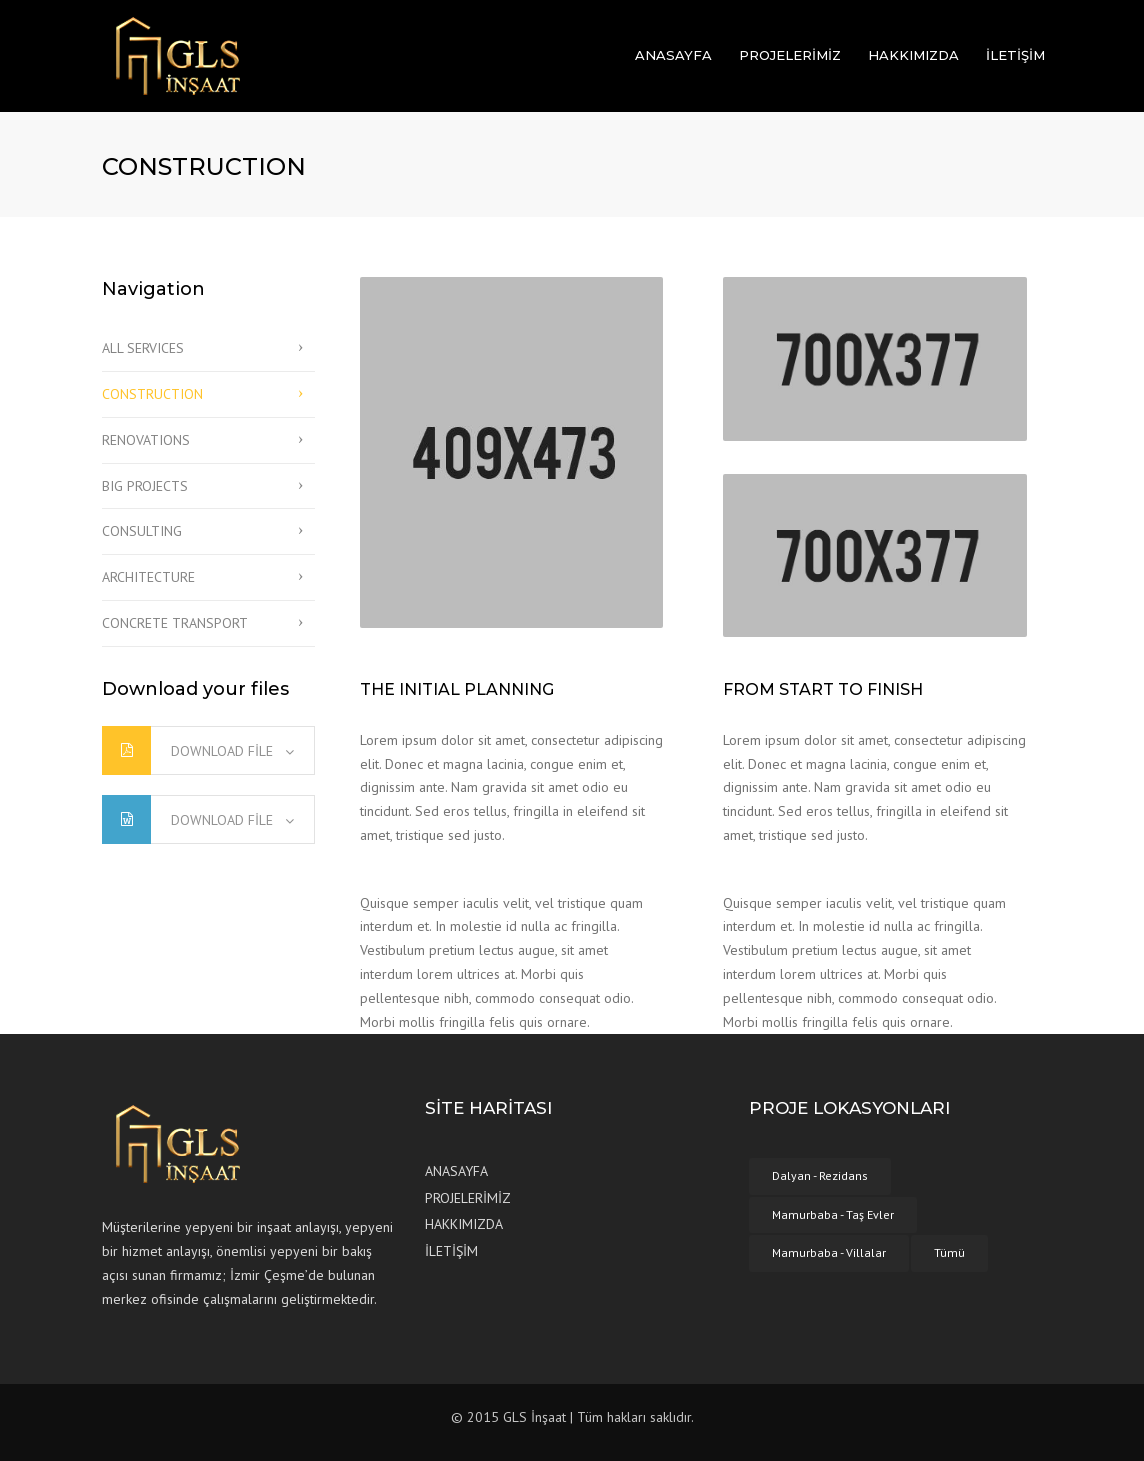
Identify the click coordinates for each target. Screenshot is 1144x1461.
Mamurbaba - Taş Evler (833, 1214)
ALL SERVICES (143, 348)
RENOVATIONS (146, 440)
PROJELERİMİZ (790, 55)
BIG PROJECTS (145, 486)
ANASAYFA (673, 55)
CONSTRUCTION (152, 394)
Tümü (949, 1252)
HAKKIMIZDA (913, 55)
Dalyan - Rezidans (820, 1175)
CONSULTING (142, 531)
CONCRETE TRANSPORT (175, 623)
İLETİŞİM (1015, 55)
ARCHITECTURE (148, 577)
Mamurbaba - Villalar (829, 1252)
